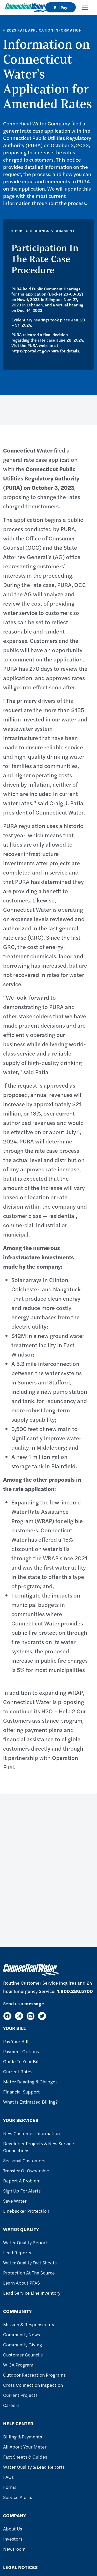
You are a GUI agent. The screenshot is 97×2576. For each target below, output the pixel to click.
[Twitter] (42, 2016)
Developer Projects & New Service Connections (38, 2146)
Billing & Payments (22, 2436)
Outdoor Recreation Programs (34, 2374)
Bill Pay (60, 7)
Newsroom (14, 2548)
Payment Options (21, 2051)
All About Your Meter (25, 2446)
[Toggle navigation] (85, 7)
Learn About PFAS (21, 2282)
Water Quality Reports (26, 2242)
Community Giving (22, 2344)
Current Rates (17, 2071)
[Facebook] (7, 2016)
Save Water (15, 2200)
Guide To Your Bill (21, 2061)
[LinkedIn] (30, 2016)
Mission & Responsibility (28, 2324)
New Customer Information (31, 2133)
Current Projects (20, 2395)
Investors (12, 2538)
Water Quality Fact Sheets (30, 2262)
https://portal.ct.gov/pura (35, 351)
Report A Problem (22, 2180)
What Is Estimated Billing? (30, 2101)
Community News (21, 2334)
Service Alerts (17, 2497)
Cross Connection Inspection (33, 2385)
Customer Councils (23, 2354)
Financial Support (21, 2091)
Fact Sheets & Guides (25, 2456)
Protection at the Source (29, 2272)
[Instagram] (19, 2016)
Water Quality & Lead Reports (34, 2467)
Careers (11, 2405)
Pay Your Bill (15, 2041)
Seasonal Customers (24, 2160)
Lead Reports (17, 2252)
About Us (12, 2528)
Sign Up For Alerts (22, 2190)
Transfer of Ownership (26, 2170)
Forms (9, 2487)
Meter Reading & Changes (30, 2081)
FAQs (8, 2477)
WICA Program (18, 2364)
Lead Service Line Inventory (31, 2292)
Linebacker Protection (26, 2211)
